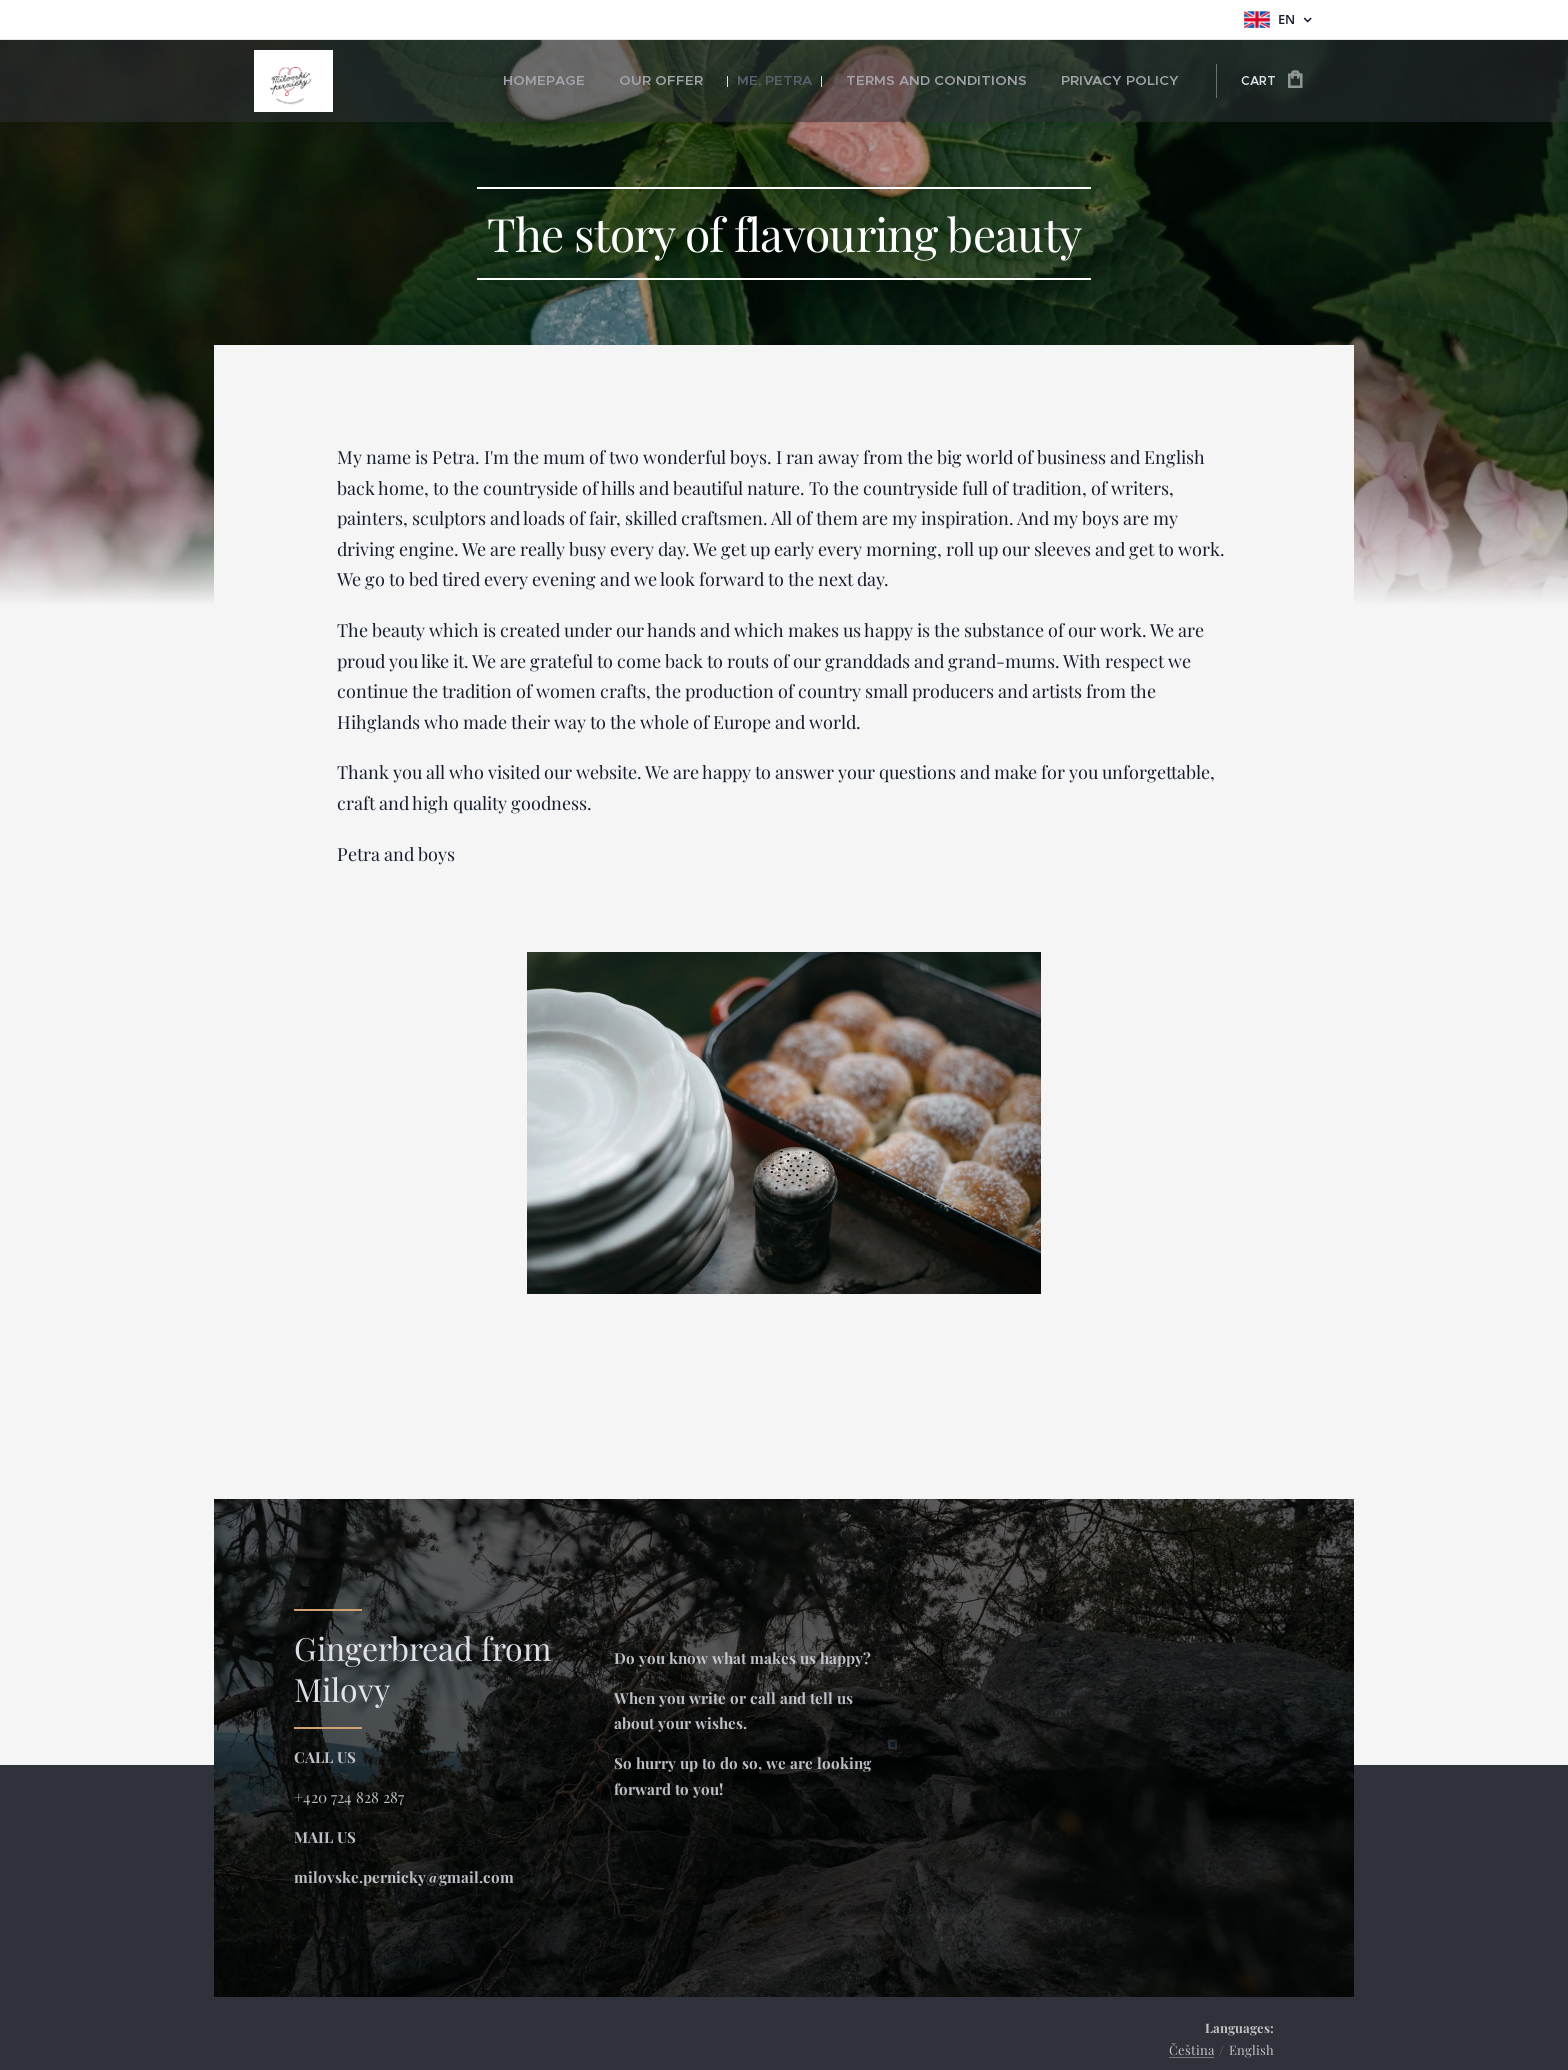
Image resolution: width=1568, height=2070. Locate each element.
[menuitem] (606, 81)
